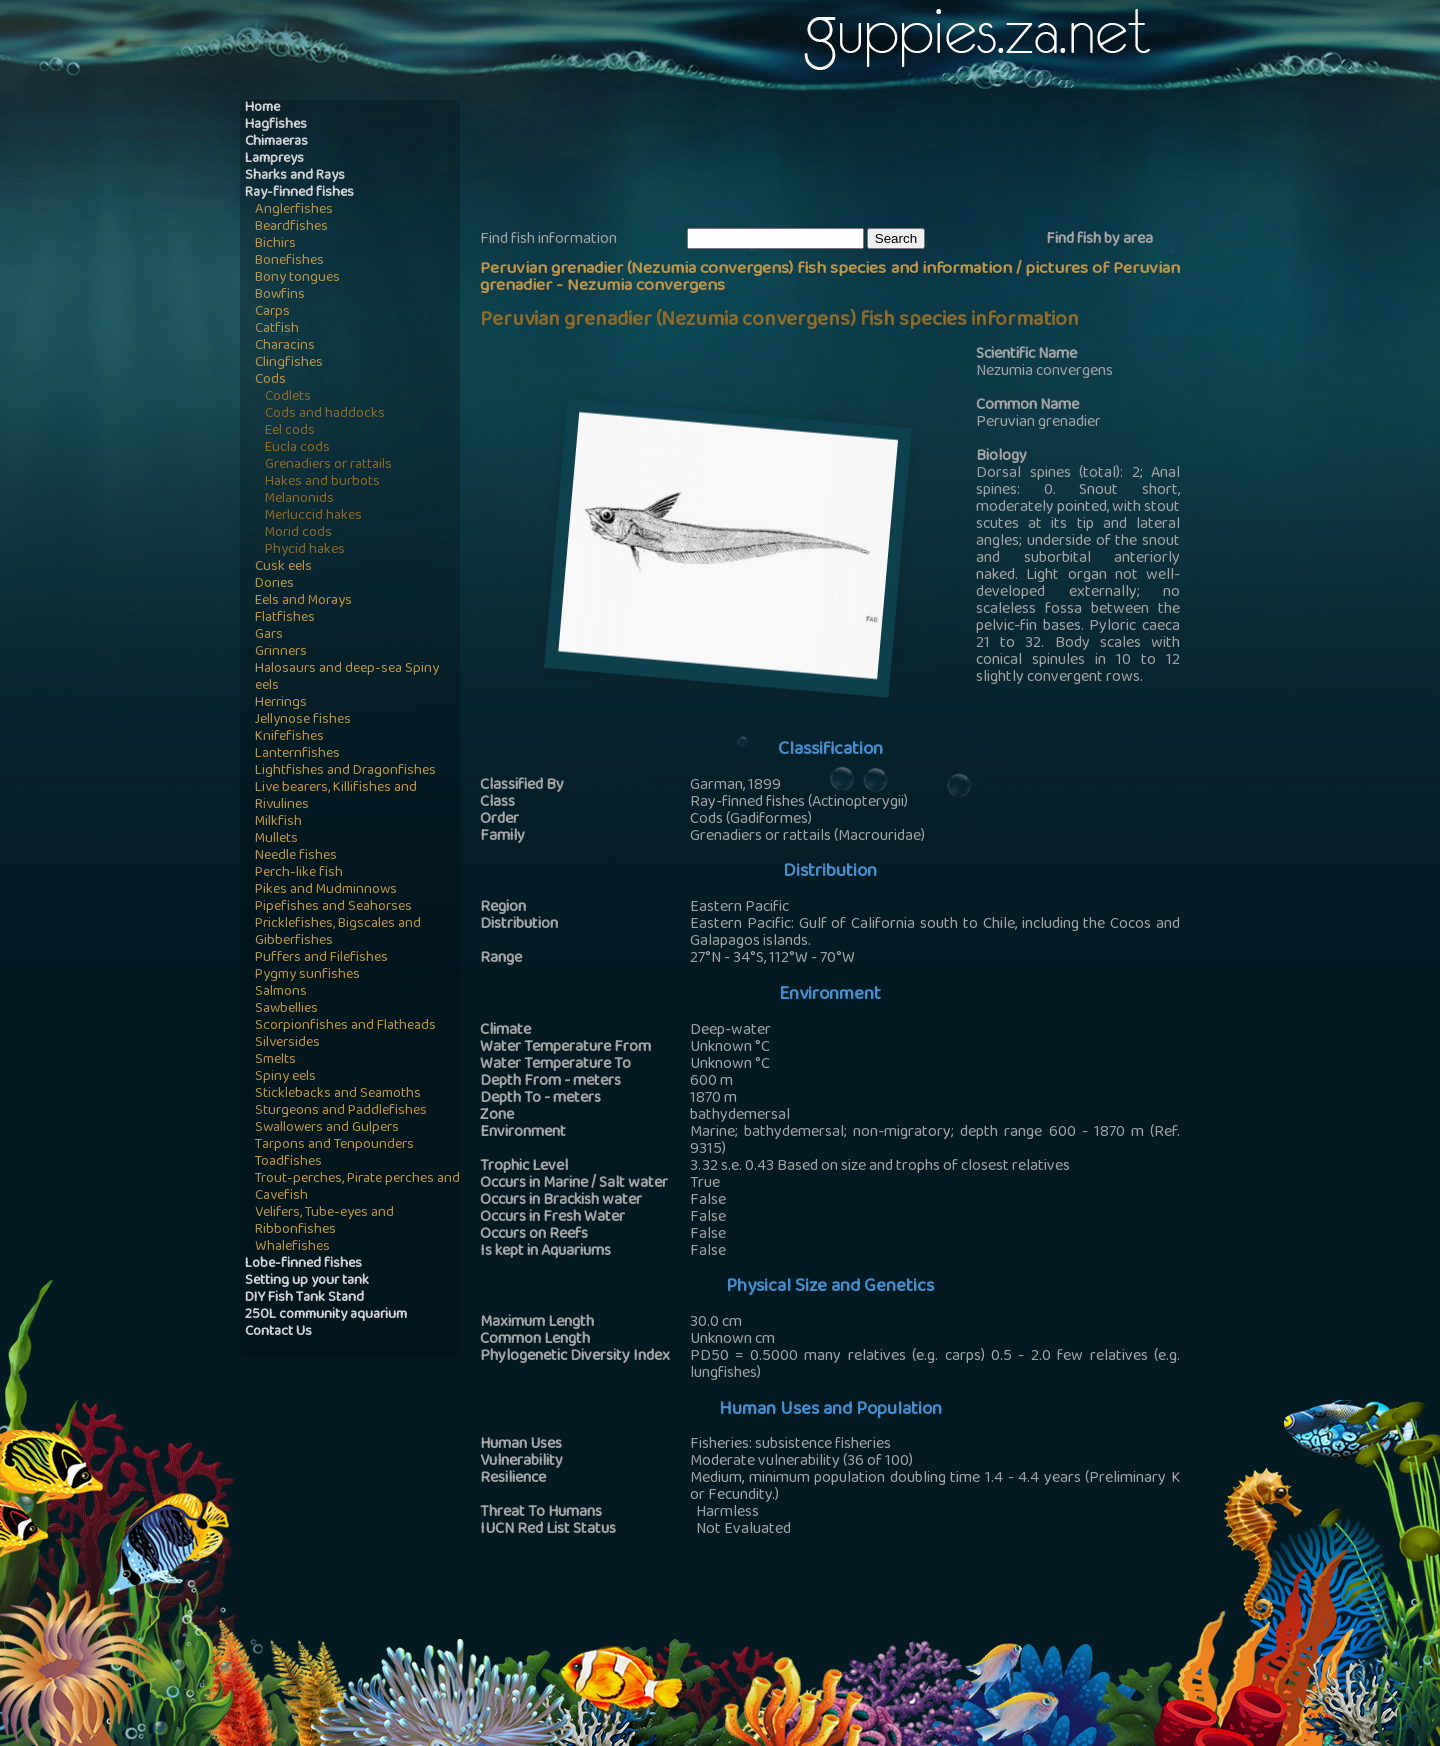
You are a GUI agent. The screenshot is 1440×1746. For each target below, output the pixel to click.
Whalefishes (292, 1247)
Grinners (281, 652)
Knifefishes (289, 737)
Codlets (288, 397)
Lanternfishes (297, 754)
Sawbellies (286, 1009)
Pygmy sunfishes (307, 975)
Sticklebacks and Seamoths (338, 1094)
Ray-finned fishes (299, 193)
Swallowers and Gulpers (327, 1128)
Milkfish (278, 822)
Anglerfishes (294, 210)
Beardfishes (291, 227)
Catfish (277, 329)
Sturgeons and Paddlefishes (341, 1111)
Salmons (281, 992)
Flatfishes (285, 618)
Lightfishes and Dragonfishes (345, 771)
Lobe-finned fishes (303, 1264)
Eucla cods (297, 448)
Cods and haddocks (325, 414)
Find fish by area (1099, 240)
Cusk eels (283, 567)
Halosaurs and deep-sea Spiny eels (347, 678)
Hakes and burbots (322, 482)
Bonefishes (289, 261)
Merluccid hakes (313, 516)
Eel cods (290, 431)
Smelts (275, 1060)
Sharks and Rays (295, 176)
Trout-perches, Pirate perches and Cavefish (357, 1188)
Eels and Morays (303, 601)
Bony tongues (297, 278)
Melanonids (299, 499)
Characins (285, 346)
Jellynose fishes (303, 720)
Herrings (281, 703)
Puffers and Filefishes (321, 958)
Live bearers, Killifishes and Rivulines (336, 797)
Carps (272, 312)
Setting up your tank (307, 1281)
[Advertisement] (844, 161)
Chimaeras (276, 142)
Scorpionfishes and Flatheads (345, 1026)
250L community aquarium (326, 1315)
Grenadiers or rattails (328, 465)
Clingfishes (289, 363)
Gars (269, 635)
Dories (274, 584)
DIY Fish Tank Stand (304, 1298)
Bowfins (280, 295)
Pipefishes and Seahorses (333, 907)
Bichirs (275, 244)
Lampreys (274, 159)
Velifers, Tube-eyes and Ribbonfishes (324, 1222)
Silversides (287, 1043)
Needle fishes (296, 856)
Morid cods (298, 533)
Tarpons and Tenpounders (334, 1145)
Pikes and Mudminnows (326, 890)
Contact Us (278, 1332)
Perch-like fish (299, 873)
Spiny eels (285, 1077)
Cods (270, 380)
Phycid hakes (305, 550)
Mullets (276, 839)
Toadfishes (288, 1162)
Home (262, 108)
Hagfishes (276, 125)
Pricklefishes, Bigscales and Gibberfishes (338, 933)
